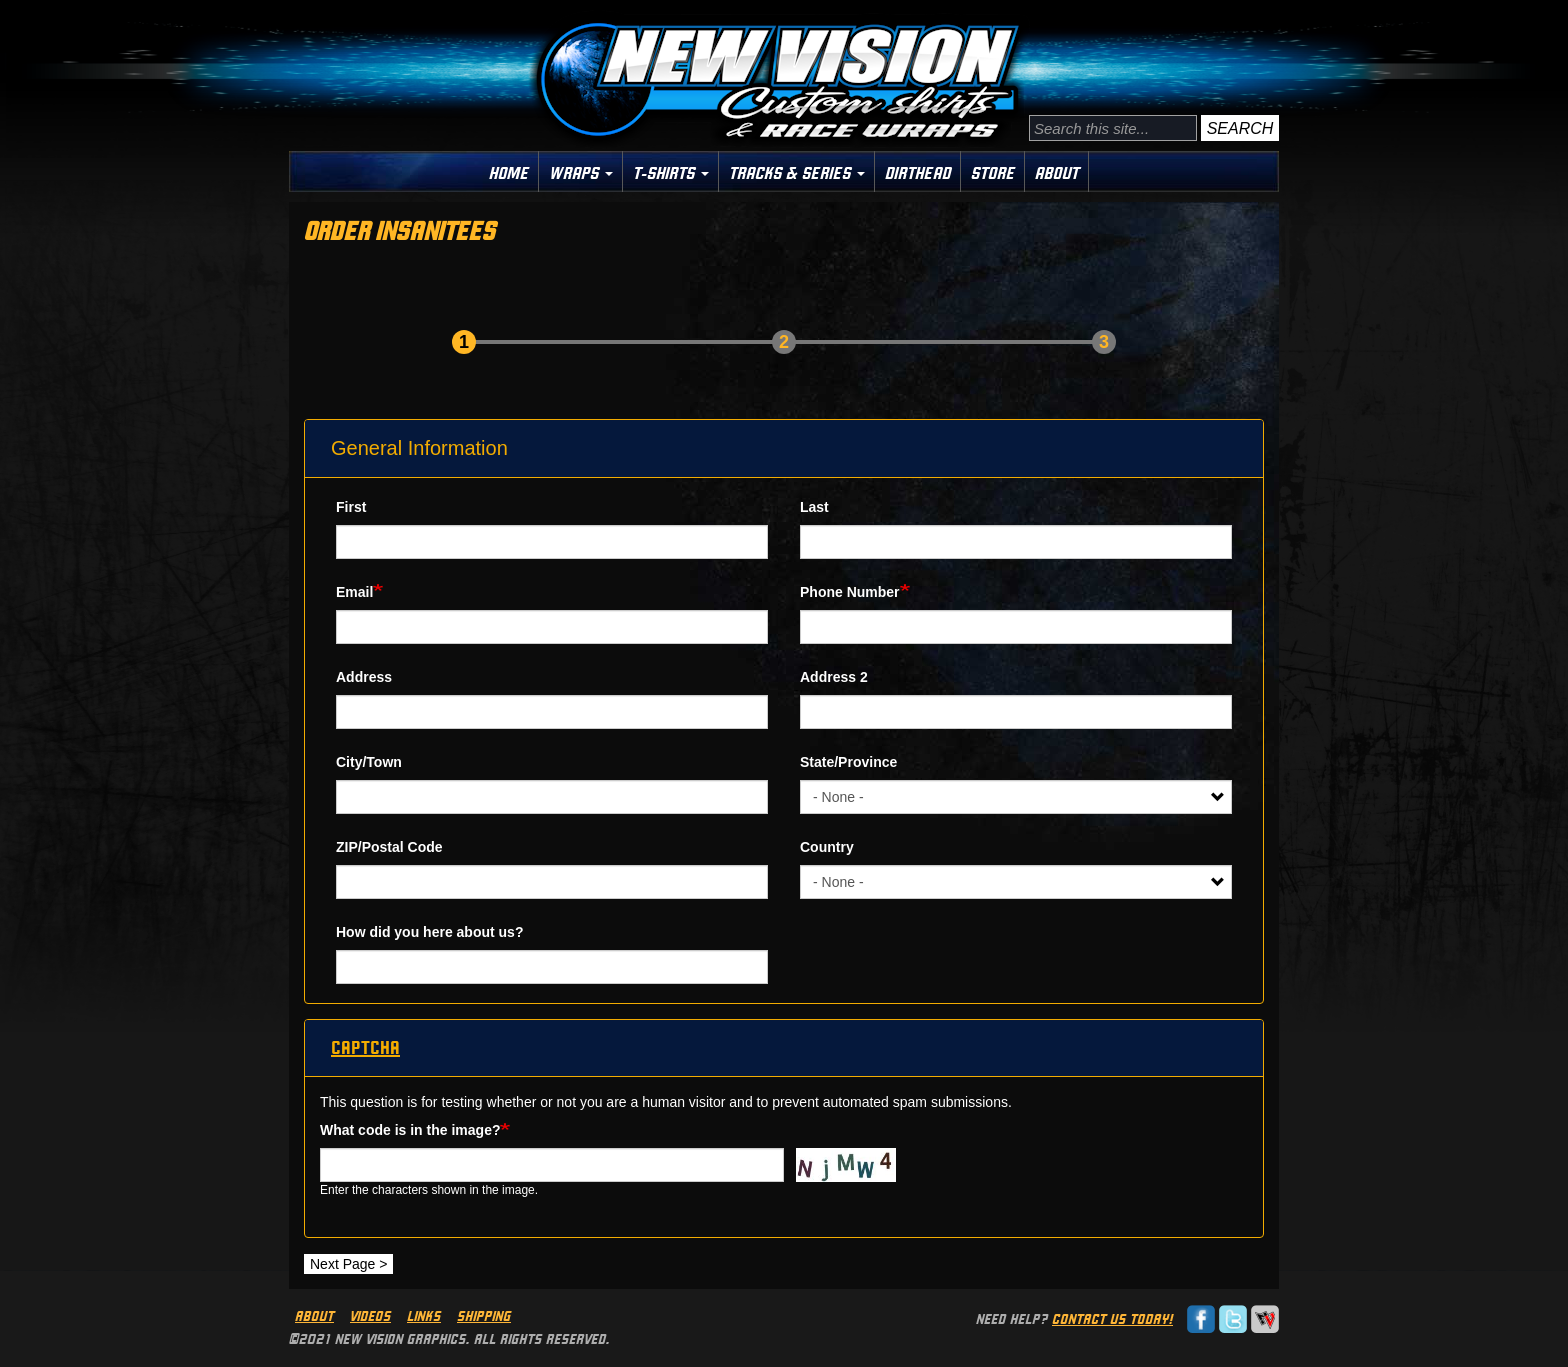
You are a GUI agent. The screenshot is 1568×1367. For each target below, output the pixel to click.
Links (424, 1316)
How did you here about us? (429, 932)
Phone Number (850, 592)
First (351, 507)
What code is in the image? (410, 1130)
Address (364, 677)
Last (814, 507)
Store (993, 172)
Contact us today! (1112, 1319)
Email (354, 592)
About (1057, 172)
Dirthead (918, 172)
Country (827, 847)
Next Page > (348, 1264)
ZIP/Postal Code (389, 847)
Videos (370, 1316)
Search (1240, 128)
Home (509, 172)
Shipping (484, 1316)
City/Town (369, 762)
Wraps (581, 172)
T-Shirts (671, 172)
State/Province (848, 762)
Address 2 (834, 677)
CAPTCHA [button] (365, 1047)
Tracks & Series (797, 172)
